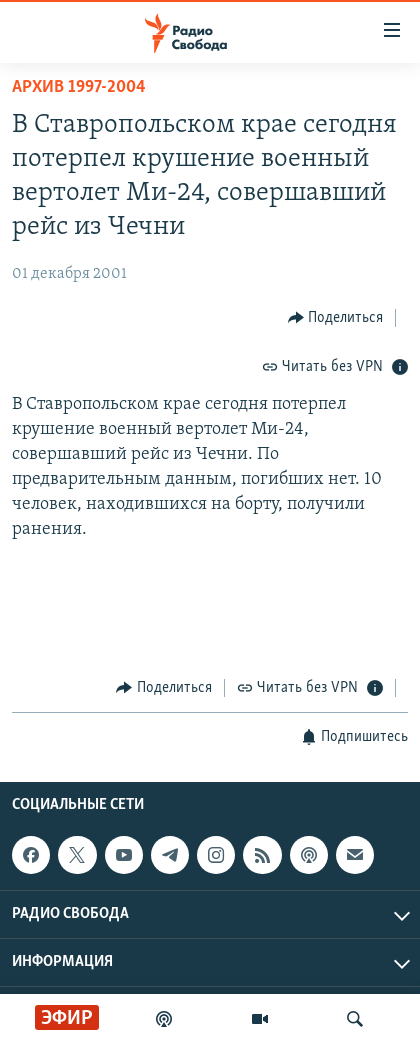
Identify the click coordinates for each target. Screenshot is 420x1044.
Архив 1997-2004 (79, 87)
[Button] (336, 317)
